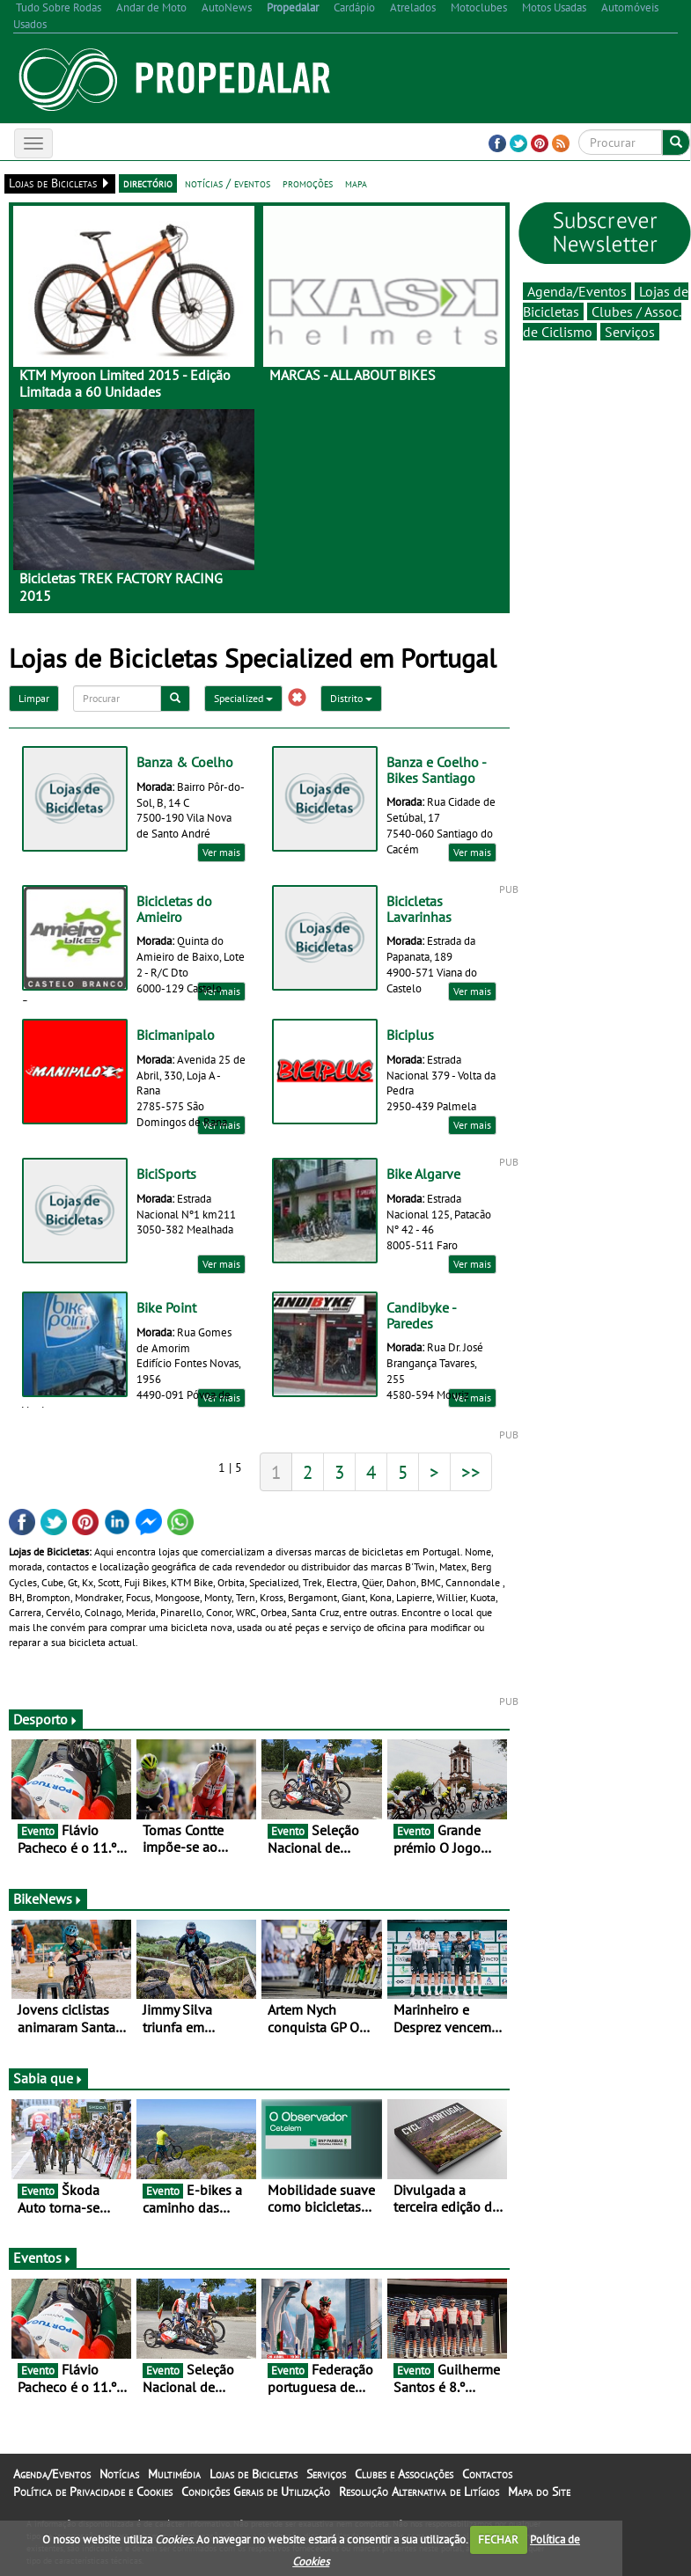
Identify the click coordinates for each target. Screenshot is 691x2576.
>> (471, 1472)
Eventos (42, 2257)
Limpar (33, 698)
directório (148, 183)
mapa (356, 183)
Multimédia (174, 2474)
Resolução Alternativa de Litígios (419, 2491)
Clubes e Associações (404, 2474)
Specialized (243, 698)
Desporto (45, 1719)
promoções (308, 183)
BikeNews (48, 1898)
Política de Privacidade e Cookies (93, 2491)
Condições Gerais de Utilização (255, 2491)
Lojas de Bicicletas (254, 2474)
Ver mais (221, 852)
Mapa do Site (539, 2491)
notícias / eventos (227, 183)
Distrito (351, 698)
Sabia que (48, 2078)
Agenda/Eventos (577, 291)
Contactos (487, 2474)
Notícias (119, 2474)
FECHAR (498, 2539)
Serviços (630, 331)
